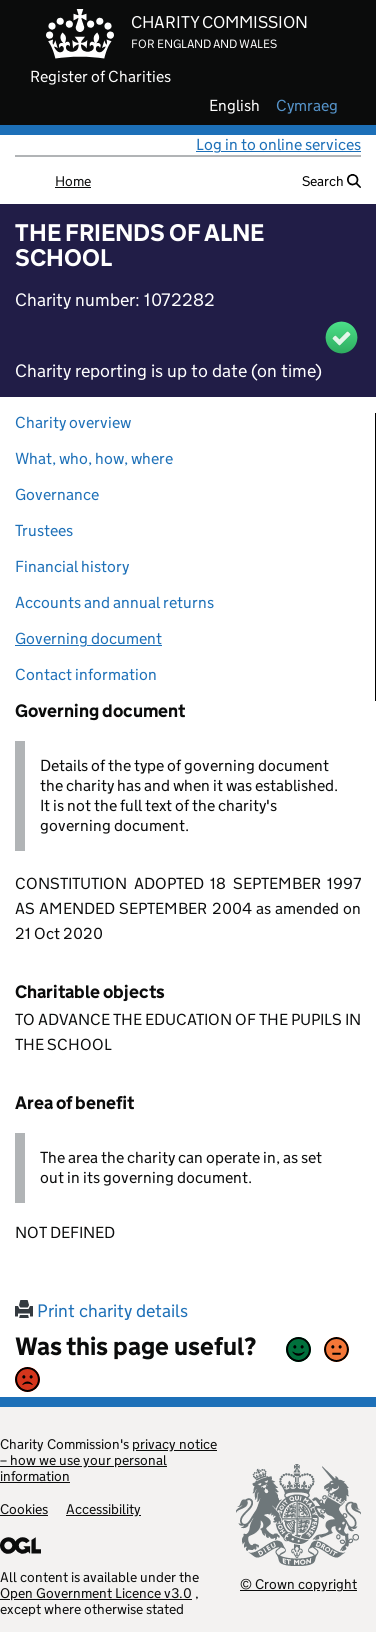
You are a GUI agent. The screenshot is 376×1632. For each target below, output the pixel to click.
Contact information (86, 674)
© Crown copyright (298, 1583)
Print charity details (101, 1311)
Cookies (24, 1509)
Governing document (88, 638)
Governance (57, 494)
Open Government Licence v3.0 (96, 1593)
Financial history (72, 566)
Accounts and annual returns (114, 602)
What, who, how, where (94, 458)
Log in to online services (278, 144)
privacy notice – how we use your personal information (108, 1460)
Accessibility (103, 1509)
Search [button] (331, 181)
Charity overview (73, 422)
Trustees (44, 530)
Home (73, 181)
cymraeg (307, 106)
